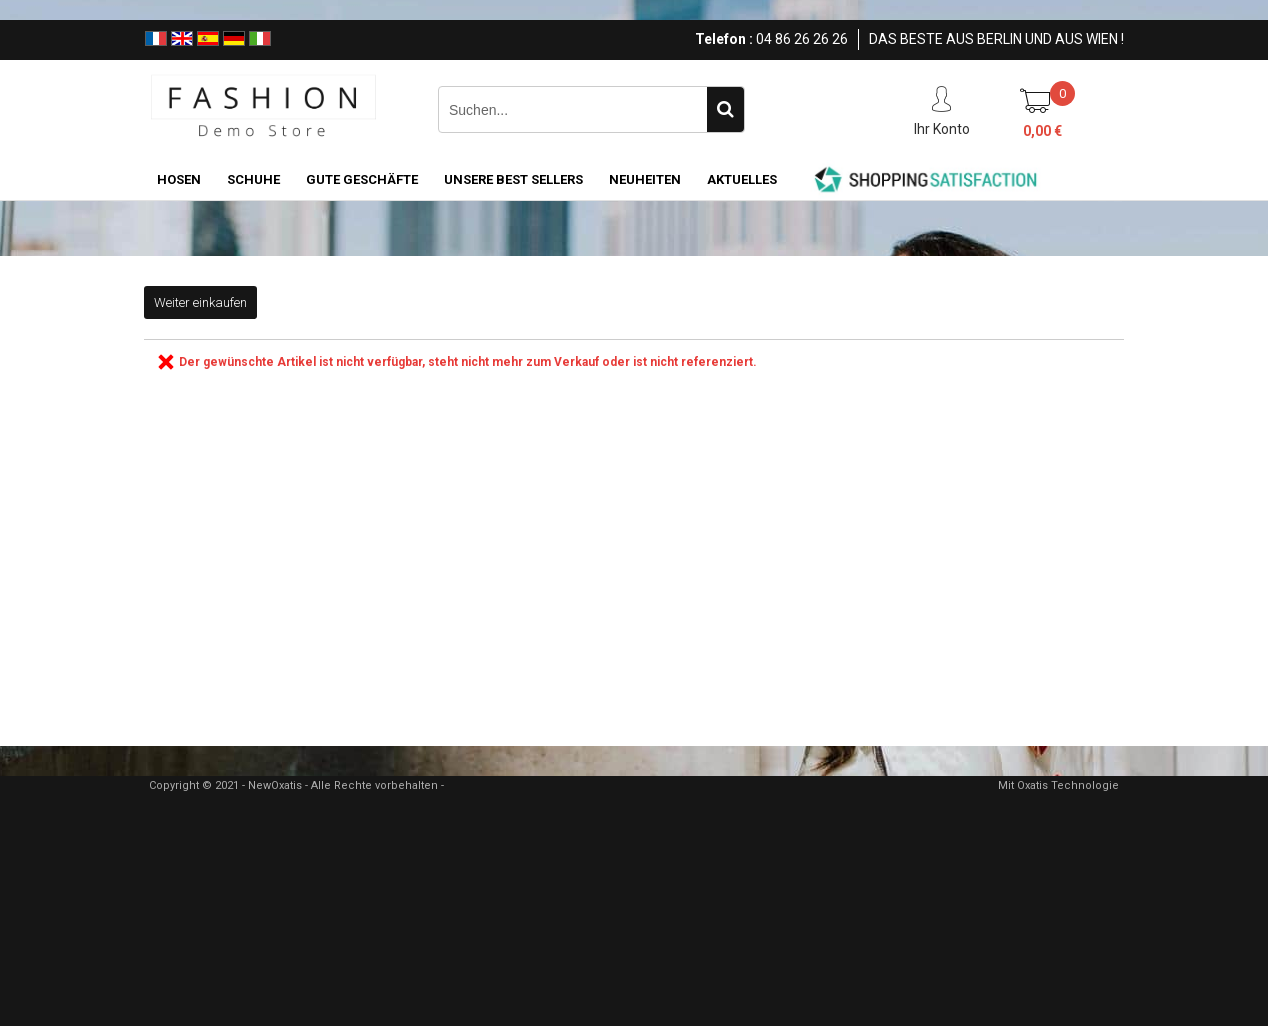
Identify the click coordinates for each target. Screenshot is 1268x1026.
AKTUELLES (742, 179)
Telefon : (724, 39)
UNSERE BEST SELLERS (513, 179)
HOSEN (179, 179)
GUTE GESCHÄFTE (362, 179)
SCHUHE (253, 179)
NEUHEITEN (645, 179)
